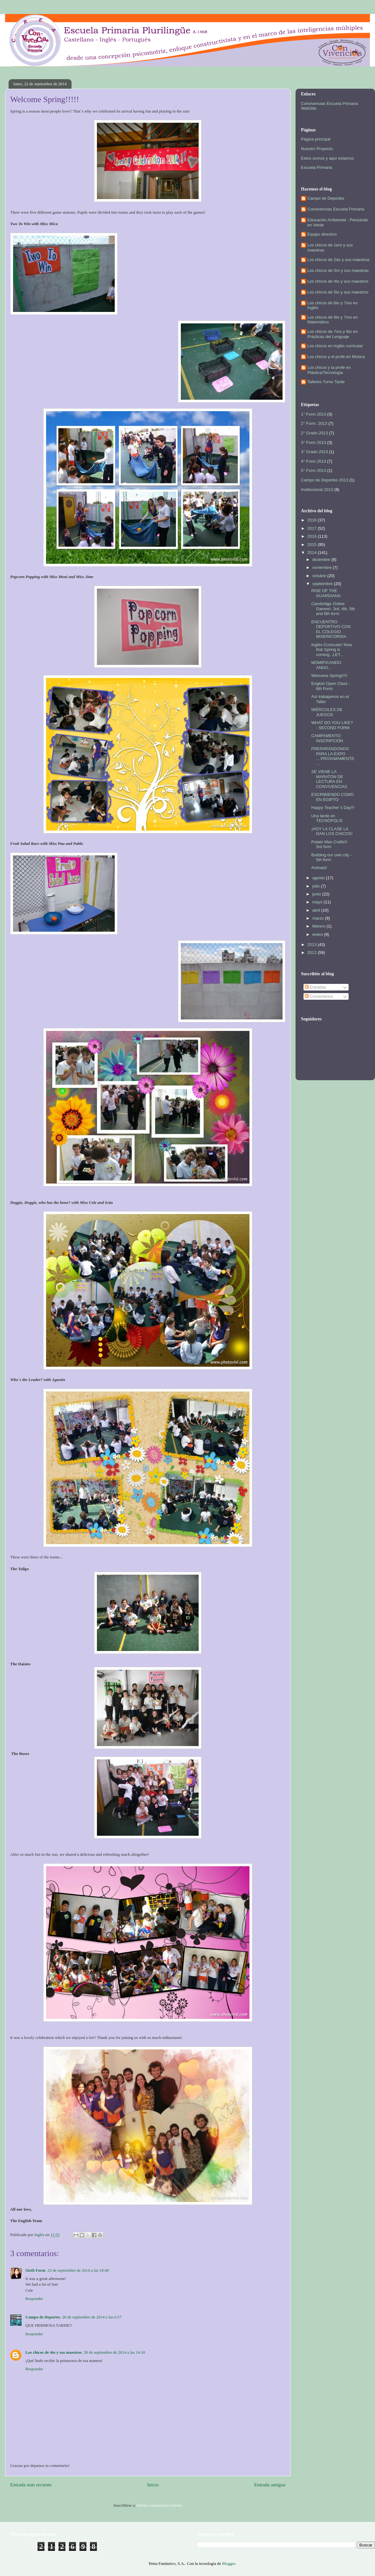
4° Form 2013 (313, 461)
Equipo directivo (322, 234)
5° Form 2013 (313, 470)
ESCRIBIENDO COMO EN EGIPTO (332, 797)
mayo (318, 902)
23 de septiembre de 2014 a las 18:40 (78, 2270)
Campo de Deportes (42, 2317)
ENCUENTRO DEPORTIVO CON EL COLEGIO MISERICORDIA (331, 629)
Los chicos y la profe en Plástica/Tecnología (329, 370)
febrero (319, 926)
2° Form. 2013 (314, 423)
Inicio (153, 2484)
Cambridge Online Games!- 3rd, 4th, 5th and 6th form (333, 608)
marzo (318, 918)
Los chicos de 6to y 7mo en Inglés (332, 305)
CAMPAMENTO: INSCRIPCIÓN (327, 738)
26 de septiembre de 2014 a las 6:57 (92, 2317)
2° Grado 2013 (314, 433)
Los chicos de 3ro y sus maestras (338, 270)
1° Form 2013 (313, 414)
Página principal (316, 139)
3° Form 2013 (313, 442)
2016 (312, 536)
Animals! (319, 867)
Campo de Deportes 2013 (324, 480)
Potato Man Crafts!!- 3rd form (329, 844)
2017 (312, 528)
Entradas (315, 987)
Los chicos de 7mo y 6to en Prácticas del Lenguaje (332, 334)
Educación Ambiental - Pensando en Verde (337, 222)
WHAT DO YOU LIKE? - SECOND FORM (332, 725)
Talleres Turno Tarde (326, 381)
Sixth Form (35, 2270)
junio (317, 894)
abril (316, 910)
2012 (312, 952)
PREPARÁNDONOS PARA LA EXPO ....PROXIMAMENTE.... (333, 756)
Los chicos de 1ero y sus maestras (330, 247)
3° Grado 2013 (314, 451)
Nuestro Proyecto (317, 148)
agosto (319, 877)
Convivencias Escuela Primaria (335, 209)
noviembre (322, 567)
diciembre (321, 559)
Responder (34, 2298)
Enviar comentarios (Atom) (159, 2505)
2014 (312, 552)
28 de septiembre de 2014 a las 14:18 (114, 2352)
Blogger (228, 2563)
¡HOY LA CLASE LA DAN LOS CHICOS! (331, 831)
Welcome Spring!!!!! (329, 675)
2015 (312, 544)
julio (316, 886)
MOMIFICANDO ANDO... (326, 665)
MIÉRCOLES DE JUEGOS (326, 712)
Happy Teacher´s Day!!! (332, 807)
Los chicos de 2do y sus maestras (338, 259)
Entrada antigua (269, 2484)
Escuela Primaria (316, 167)
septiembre (323, 583)
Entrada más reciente (31, 2484)
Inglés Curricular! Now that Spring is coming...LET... (331, 649)
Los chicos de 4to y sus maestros (53, 2352)
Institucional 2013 (317, 489)
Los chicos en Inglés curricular (335, 345)
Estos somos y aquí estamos (327, 158)
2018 (312, 520)
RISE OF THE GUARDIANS (325, 593)
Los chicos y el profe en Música (336, 356)
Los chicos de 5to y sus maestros (337, 292)
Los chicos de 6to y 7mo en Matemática (332, 320)
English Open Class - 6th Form (330, 686)
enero (318, 934)
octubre (319, 575)
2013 (312, 944)
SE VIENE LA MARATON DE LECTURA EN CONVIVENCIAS (329, 779)
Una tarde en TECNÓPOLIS (327, 818)
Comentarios (319, 996)
